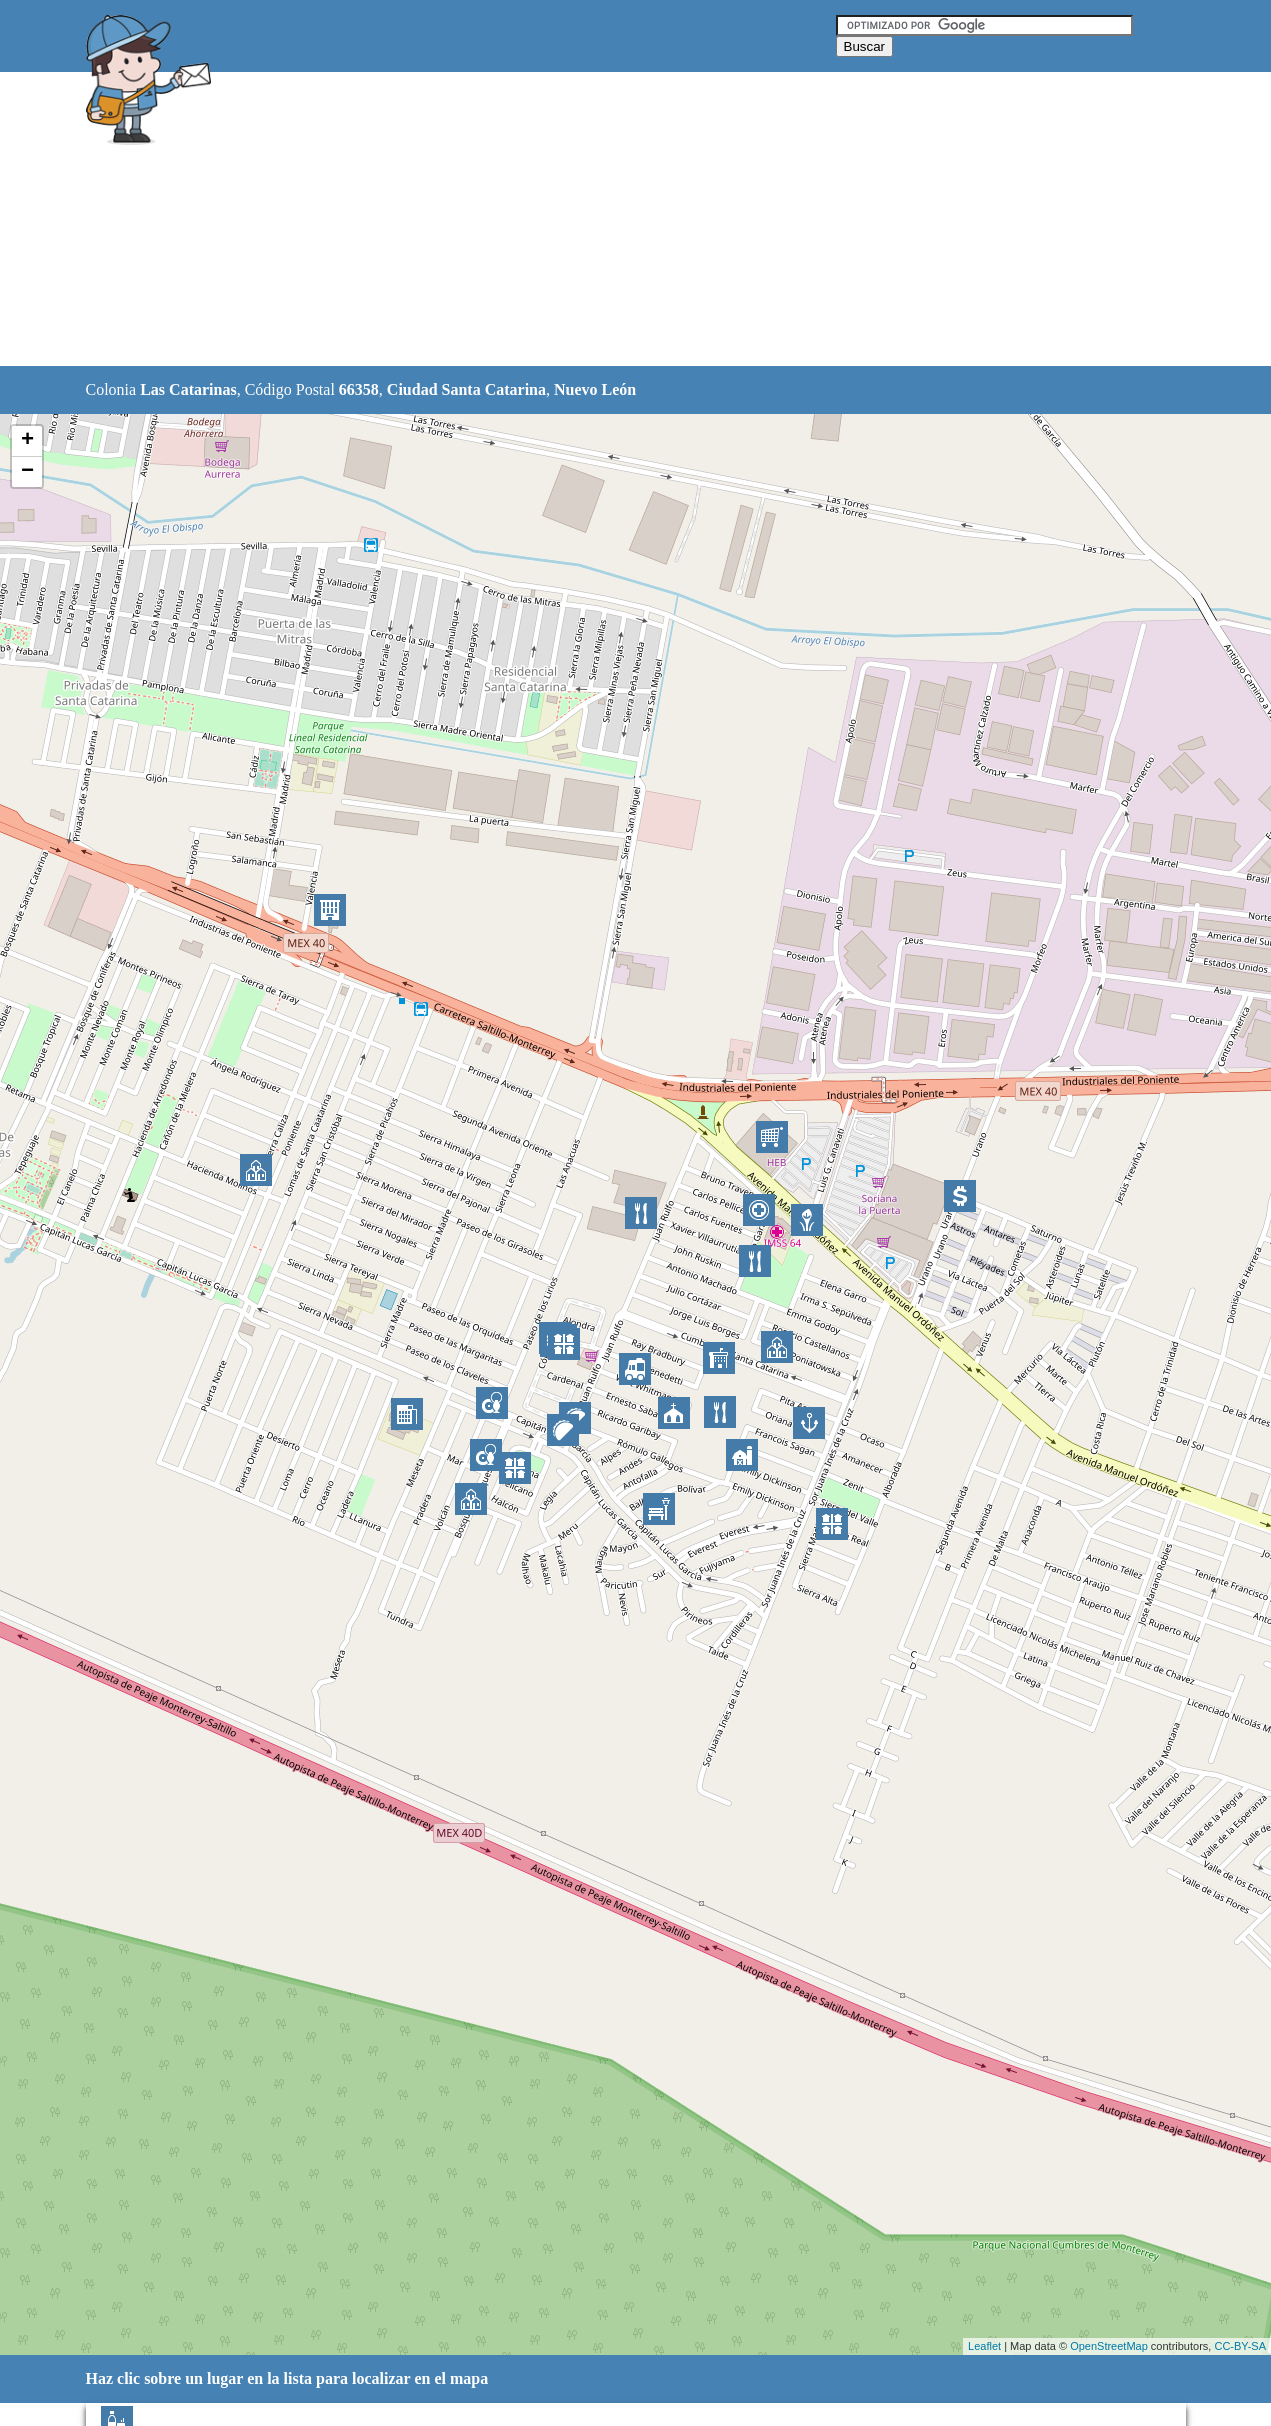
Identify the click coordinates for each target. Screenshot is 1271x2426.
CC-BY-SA (1240, 2346)
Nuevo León (595, 389)
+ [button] (27, 441)
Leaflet (984, 2346)
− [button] (27, 472)
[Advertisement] (585, 220)
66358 (359, 389)
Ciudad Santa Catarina (466, 389)
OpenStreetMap (1109, 2346)
